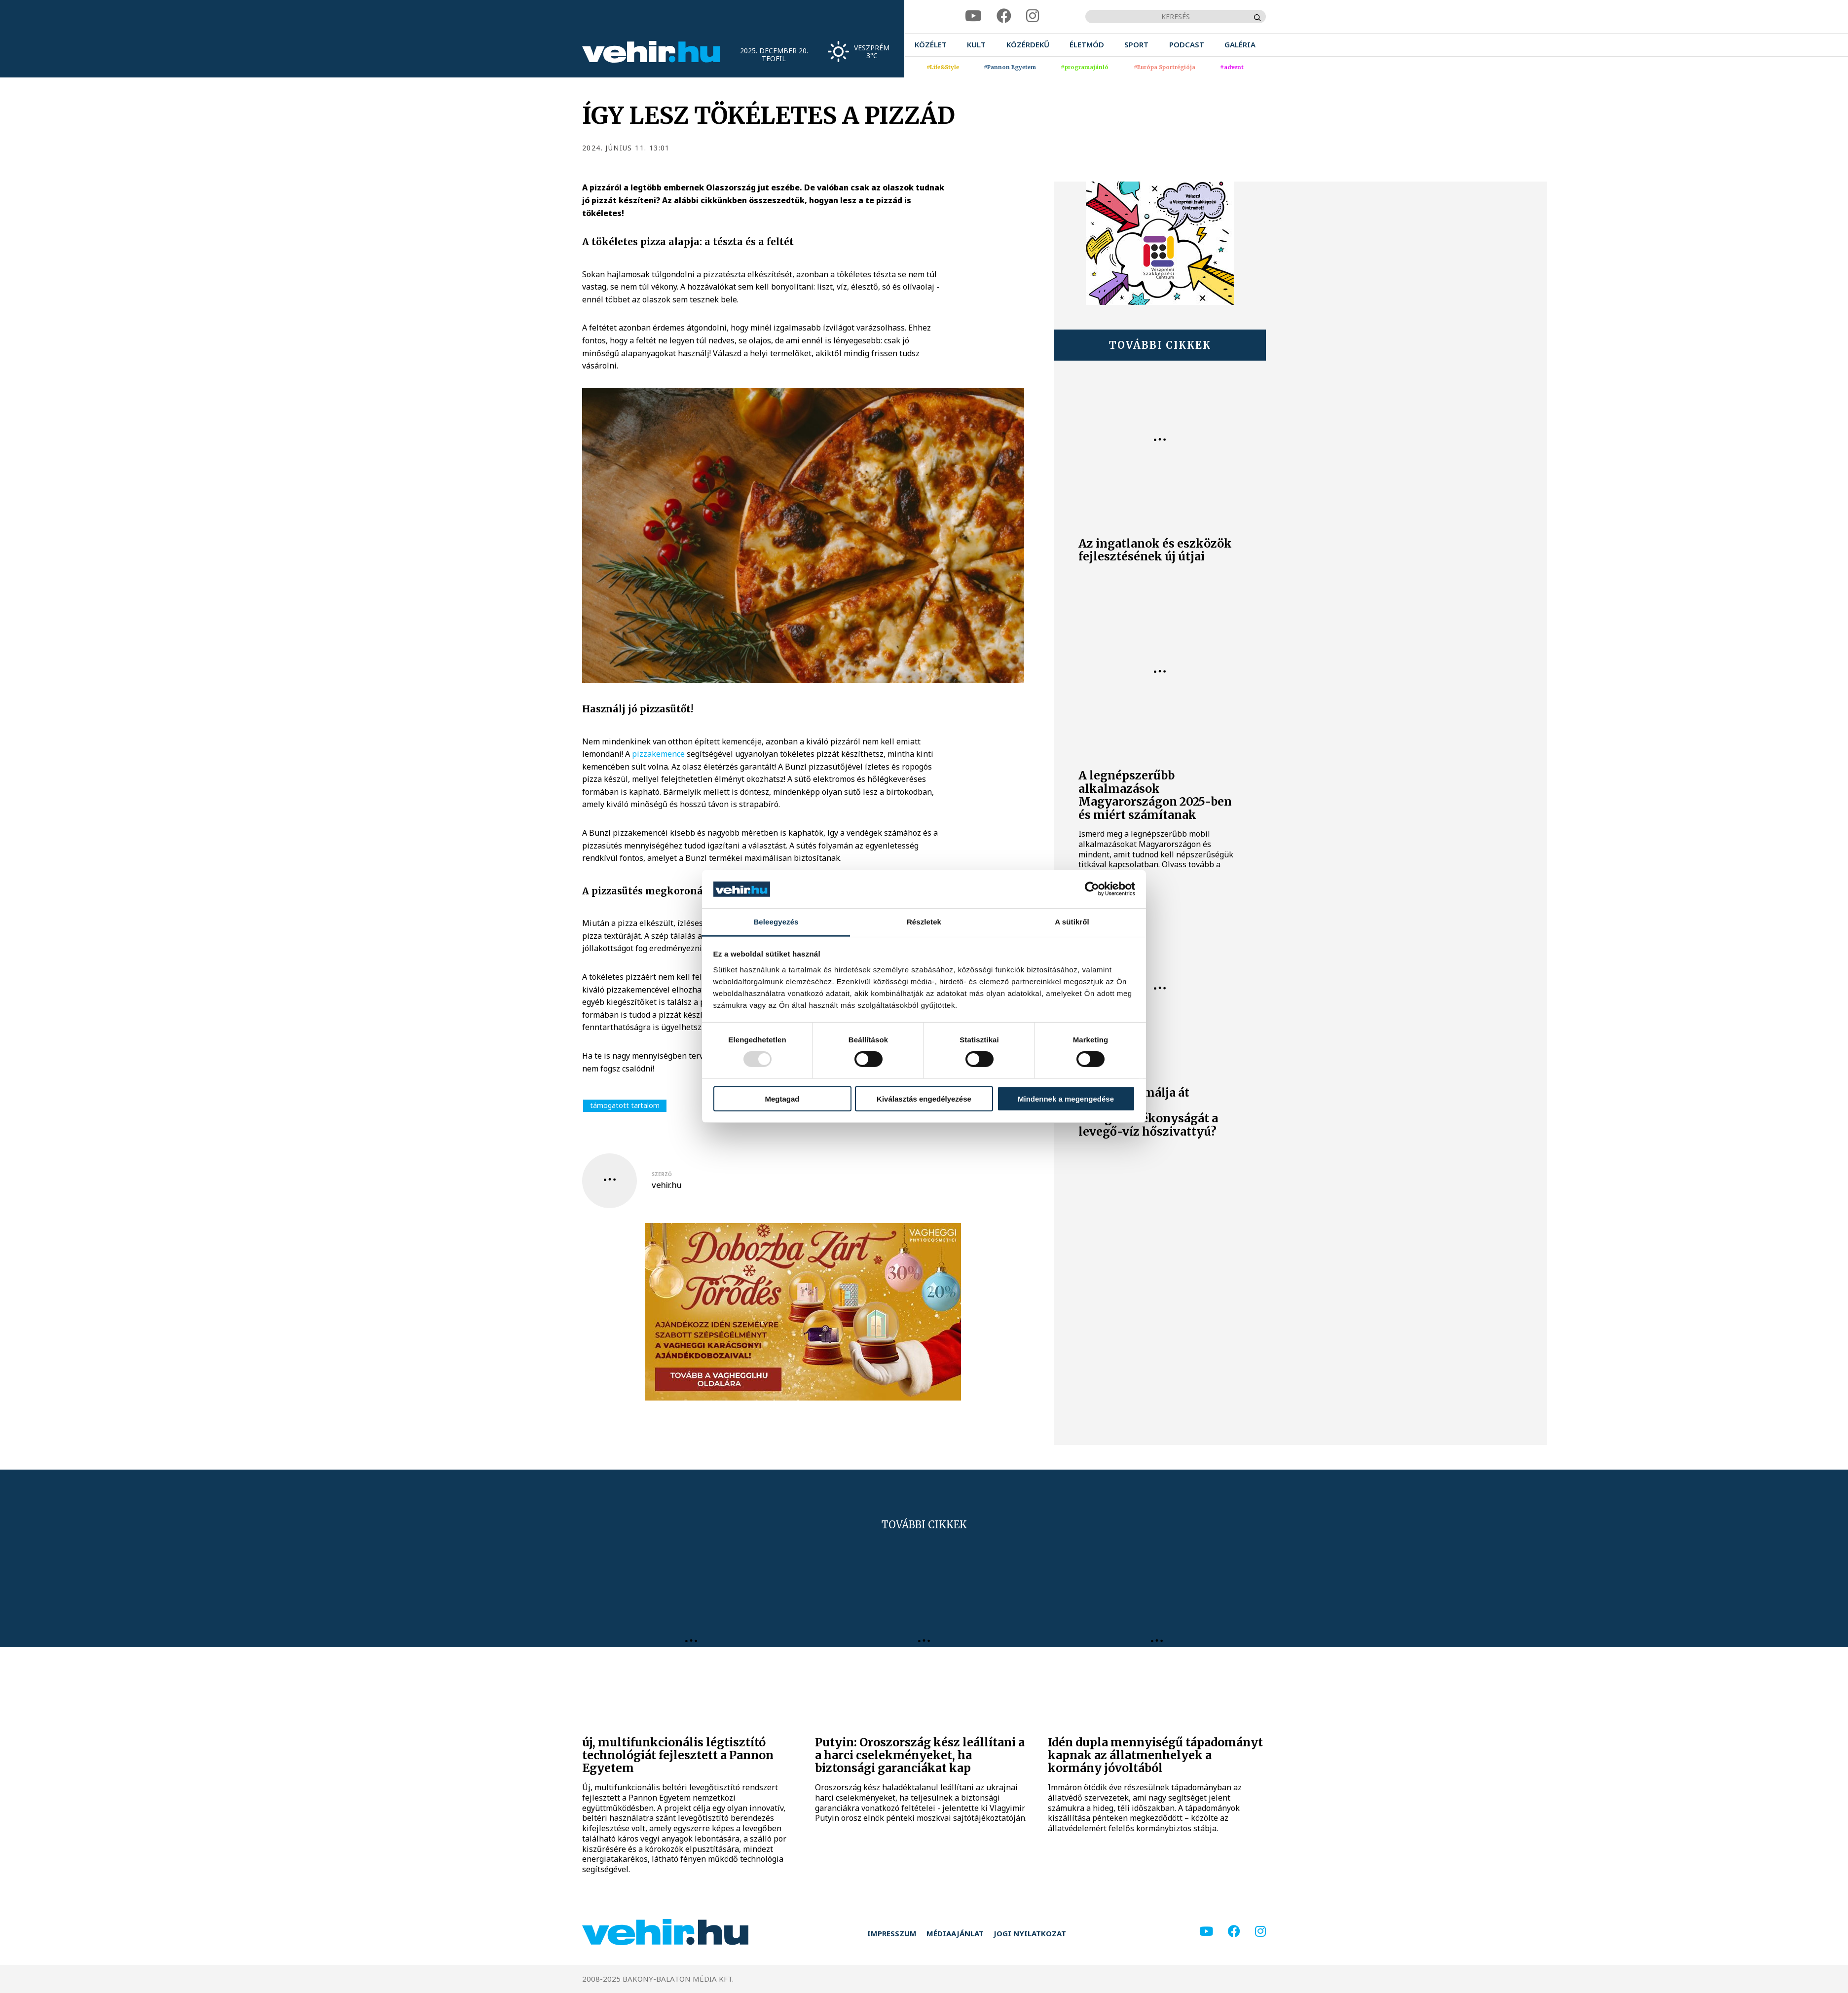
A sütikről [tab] (1072, 922)
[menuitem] (931, 44)
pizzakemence (658, 753)
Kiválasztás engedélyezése (924, 1098)
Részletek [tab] (924, 922)
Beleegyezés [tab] (775, 922)
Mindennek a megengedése (1066, 1098)
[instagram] (1032, 16)
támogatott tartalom (625, 1105)
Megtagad (782, 1098)
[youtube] (973, 16)
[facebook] (1004, 16)
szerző (662, 1174)
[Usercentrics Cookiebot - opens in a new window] (1092, 889)
